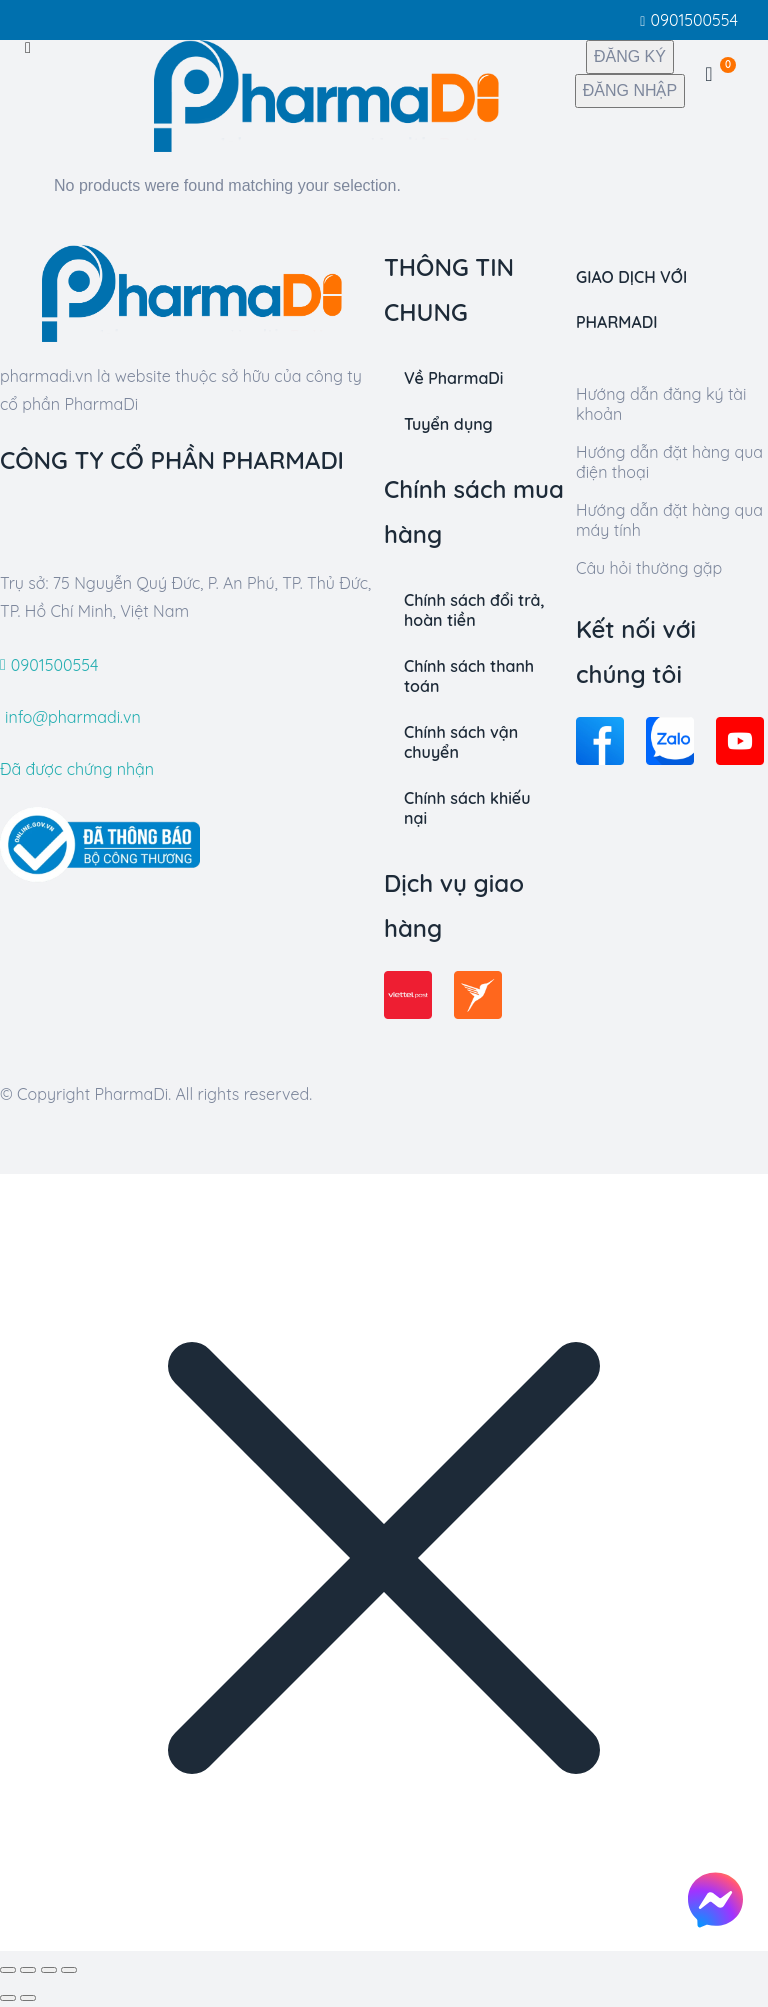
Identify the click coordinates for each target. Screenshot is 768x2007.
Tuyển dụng (448, 424)
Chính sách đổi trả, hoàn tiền (474, 610)
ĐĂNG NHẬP (630, 90)
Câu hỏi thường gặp (649, 568)
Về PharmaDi (453, 378)
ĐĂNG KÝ (630, 56)
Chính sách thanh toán (469, 676)
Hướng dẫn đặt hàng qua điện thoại (669, 462)
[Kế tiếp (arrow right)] (28, 1998)
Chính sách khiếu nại (467, 808)
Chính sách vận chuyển (461, 742)
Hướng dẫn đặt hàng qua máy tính (669, 520)
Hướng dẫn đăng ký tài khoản (661, 404)
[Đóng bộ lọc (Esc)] (8, 1970)
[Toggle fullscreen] (49, 1970)
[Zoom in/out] (69, 1970)
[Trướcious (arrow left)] (8, 1998)
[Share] (28, 1970)
